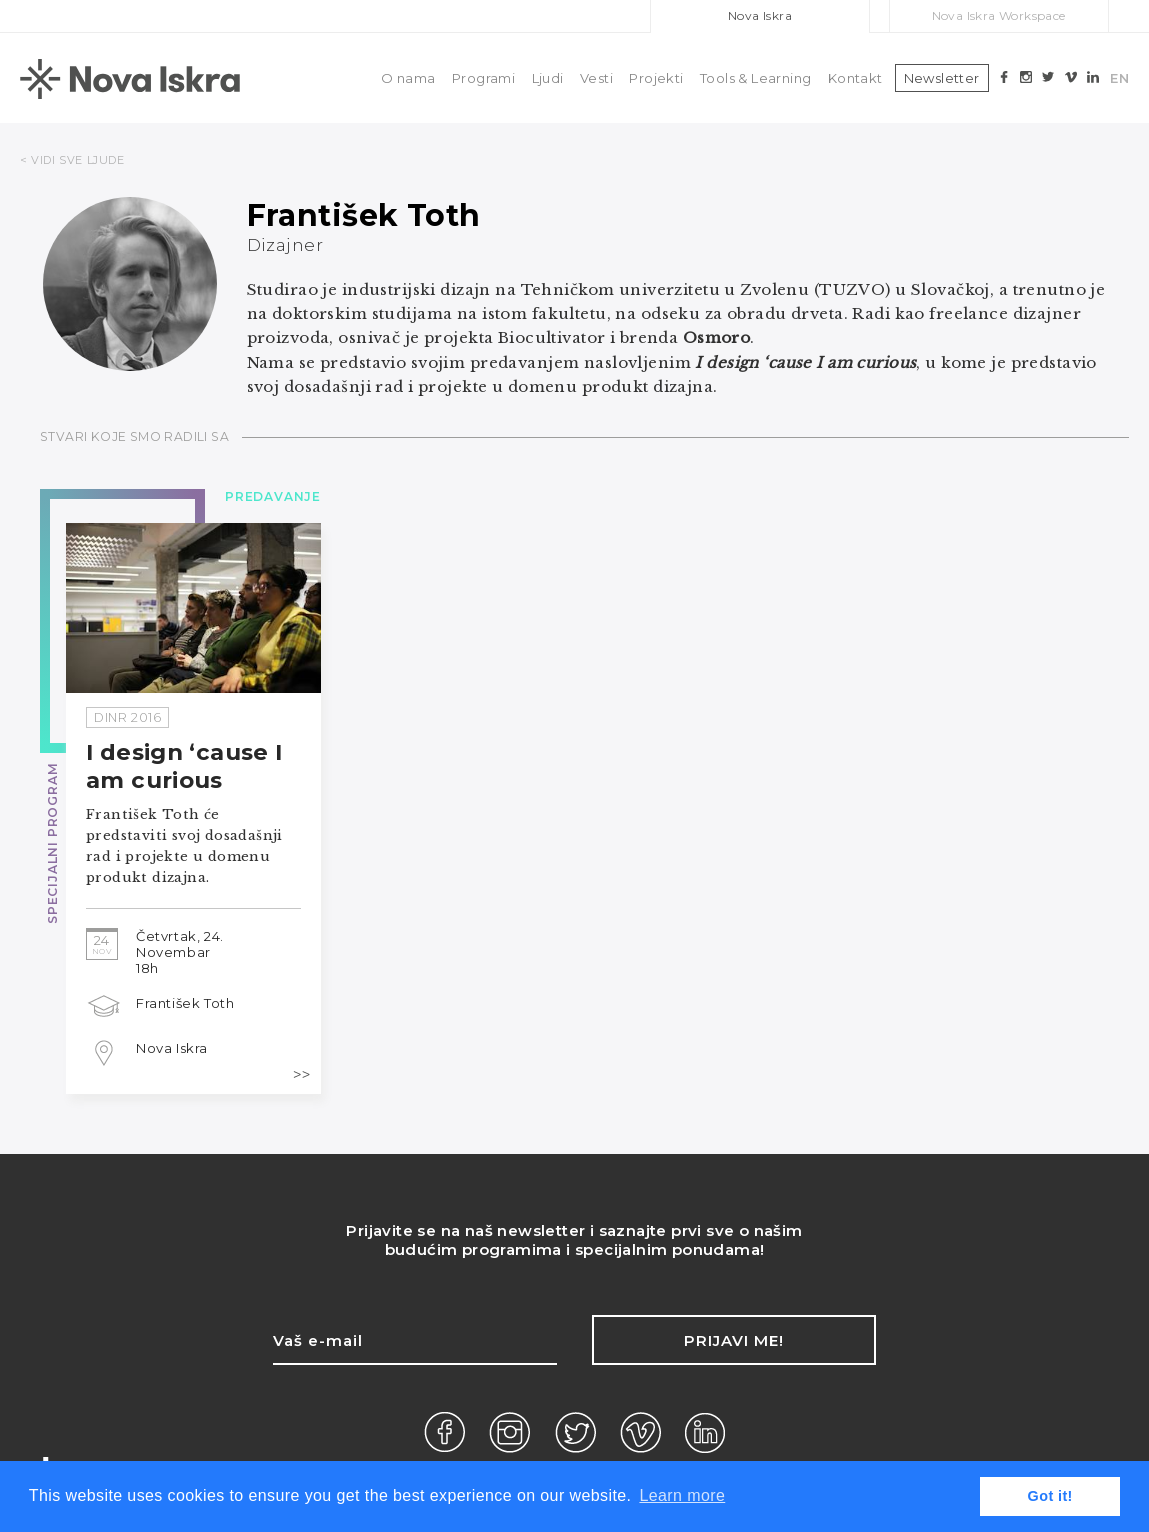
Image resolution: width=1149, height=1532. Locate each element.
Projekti (656, 78)
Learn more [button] (682, 1495)
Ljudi (548, 78)
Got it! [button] (1050, 1496)
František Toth (185, 1003)
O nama (408, 78)
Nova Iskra (760, 15)
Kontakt (855, 78)
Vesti (596, 78)
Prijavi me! (734, 1340)
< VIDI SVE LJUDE (72, 160)
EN (1119, 78)
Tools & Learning (755, 78)
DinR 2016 (127, 717)
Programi (483, 78)
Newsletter (942, 78)
